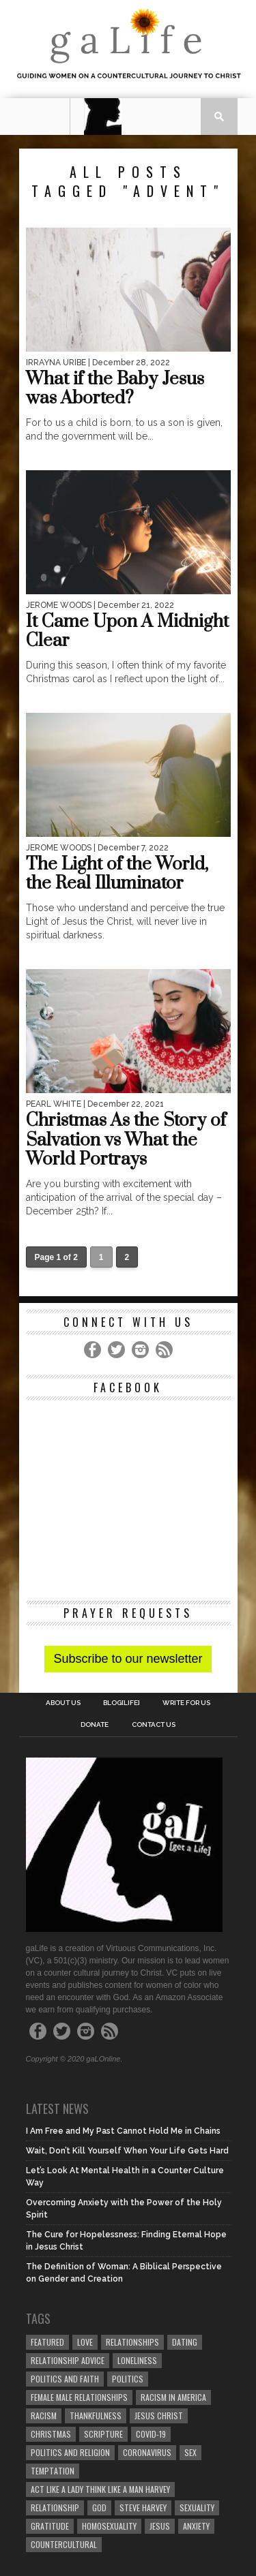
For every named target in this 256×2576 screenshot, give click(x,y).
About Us (63, 1703)
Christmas (51, 2434)
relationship (55, 2507)
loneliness (137, 2360)
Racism (44, 2415)
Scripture (103, 2434)
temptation (52, 2471)
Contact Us (153, 1724)
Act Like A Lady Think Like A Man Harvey (100, 2489)
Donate (95, 1724)
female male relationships (79, 2397)
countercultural (64, 2544)
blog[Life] (121, 1703)
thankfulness (96, 2415)
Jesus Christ (158, 2415)
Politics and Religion (70, 2452)
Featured (47, 2342)
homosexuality (109, 2526)
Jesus (160, 2526)
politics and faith (65, 2379)
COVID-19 (151, 2434)
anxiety (196, 2526)
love (85, 2342)
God (99, 2507)
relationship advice (67, 2360)
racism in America (173, 2397)
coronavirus (147, 2452)
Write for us (186, 1703)
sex (190, 2452)
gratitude (50, 2526)
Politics (127, 2379)
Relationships (132, 2342)
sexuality (197, 2507)
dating (184, 2342)
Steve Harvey (143, 2507)
